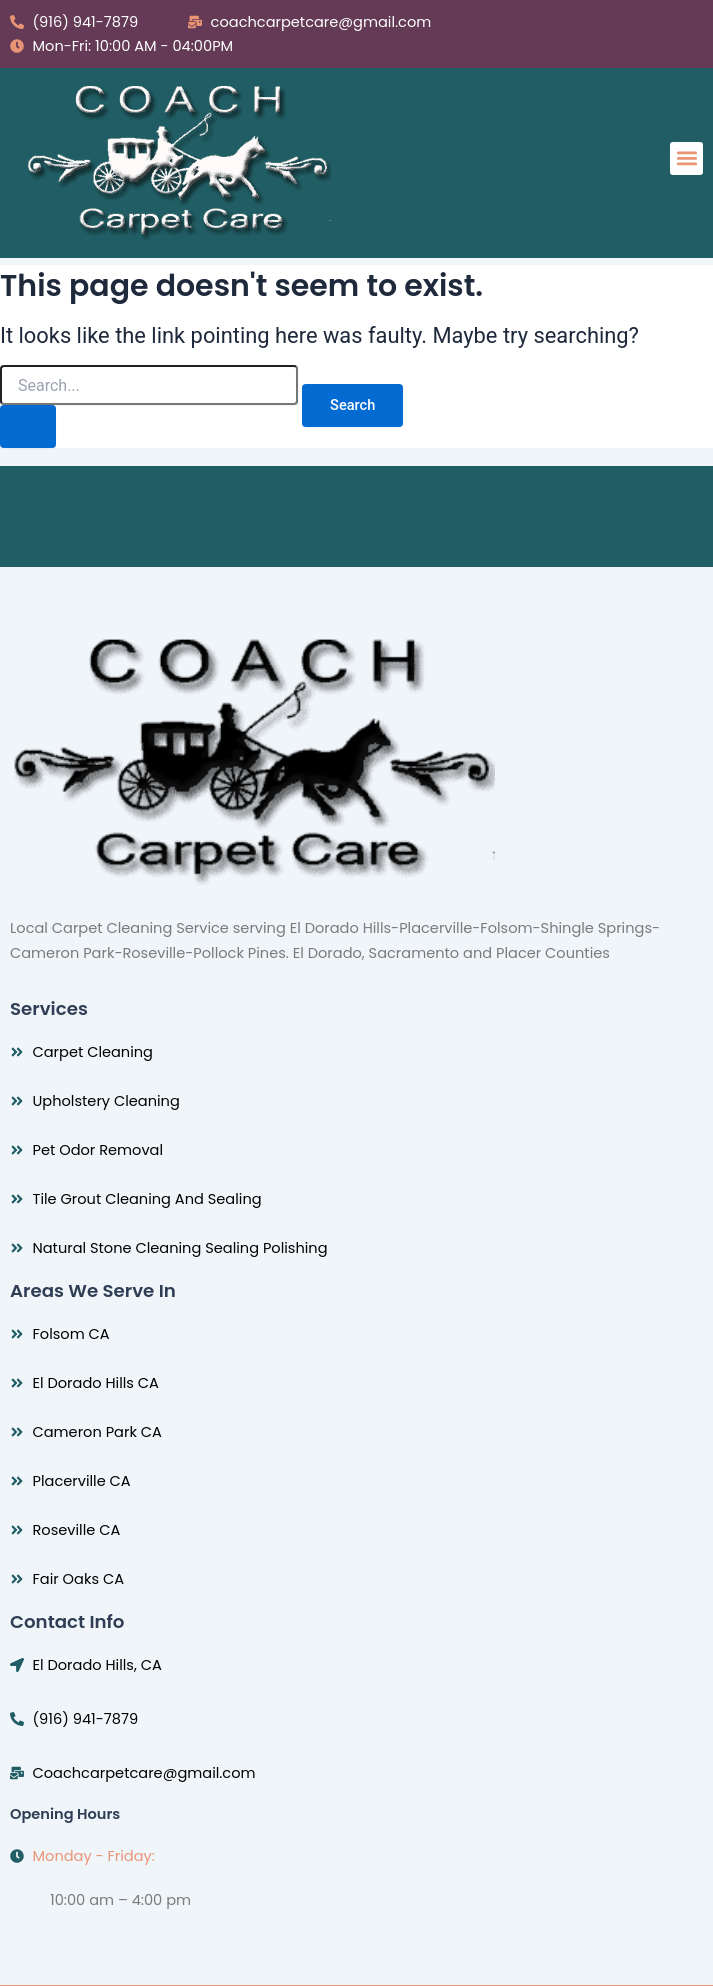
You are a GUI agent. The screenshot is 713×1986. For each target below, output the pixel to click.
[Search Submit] (28, 426)
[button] (686, 158)
